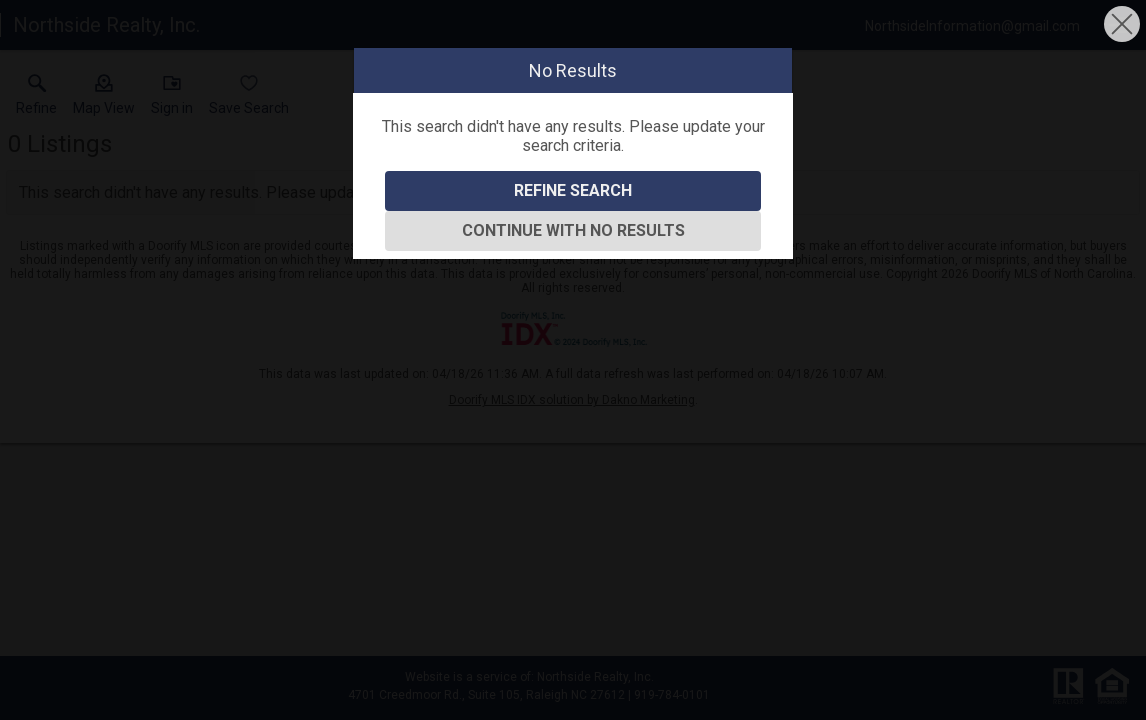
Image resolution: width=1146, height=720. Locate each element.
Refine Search (573, 190)
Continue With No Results (573, 230)
